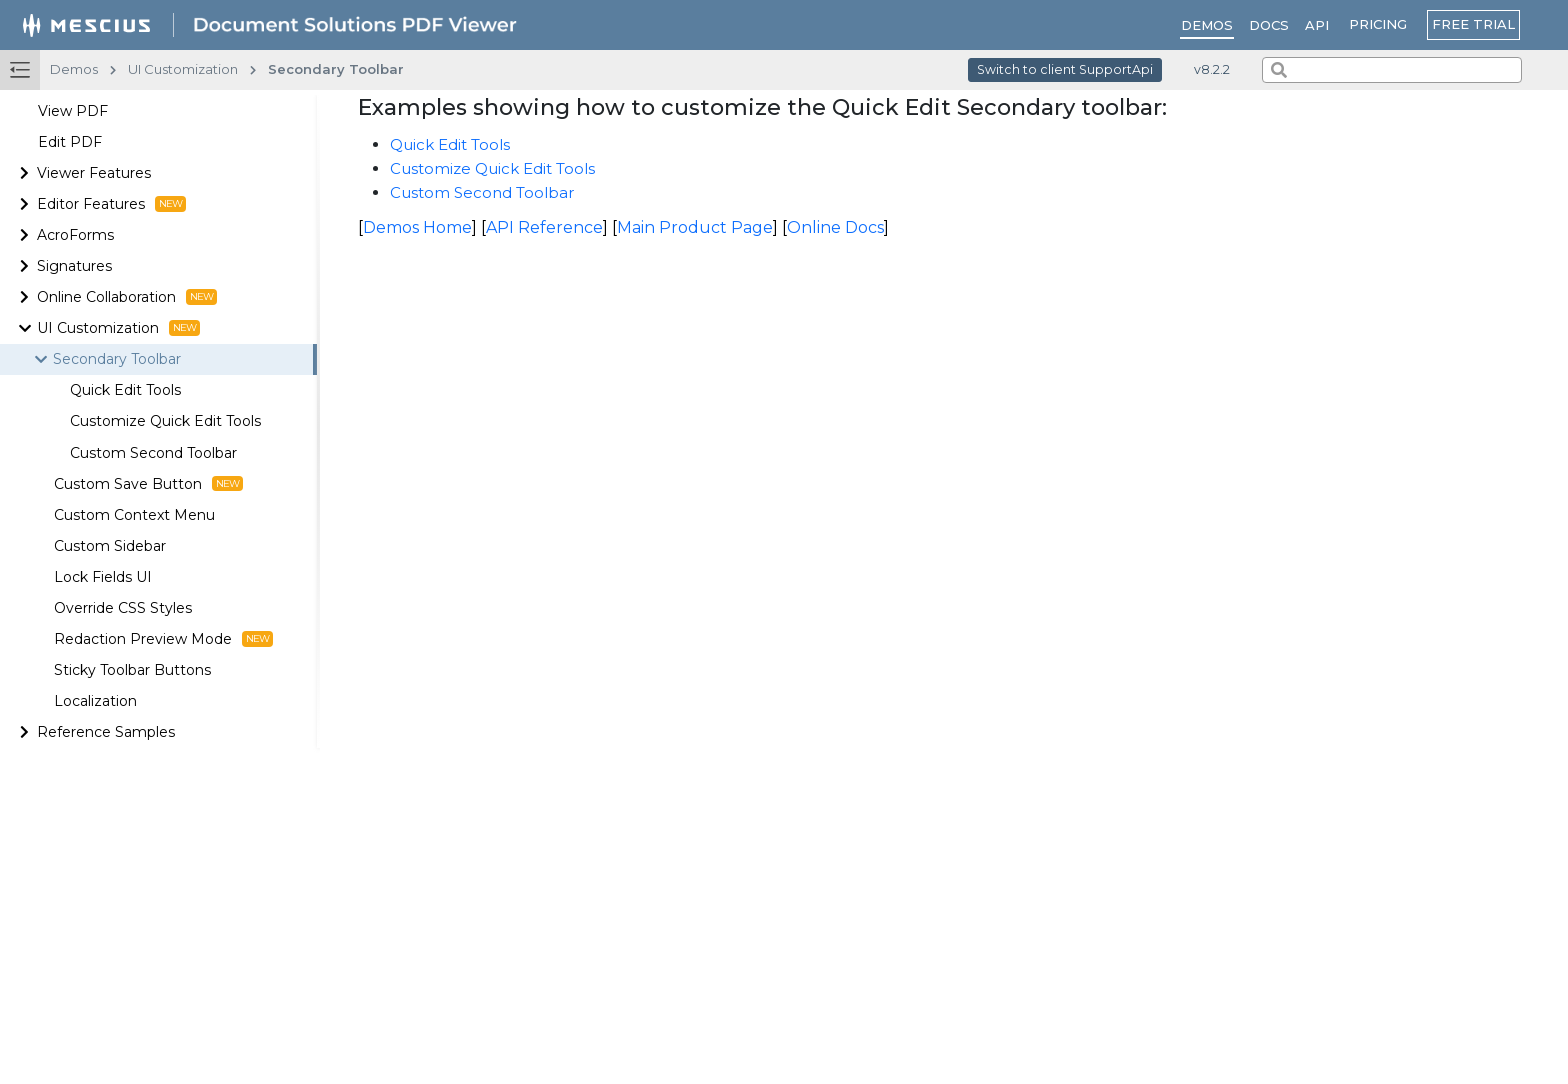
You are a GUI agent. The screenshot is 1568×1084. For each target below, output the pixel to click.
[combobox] (1392, 70)
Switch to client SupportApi (1065, 69)
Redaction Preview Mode (163, 639)
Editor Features (111, 204)
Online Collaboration (127, 297)
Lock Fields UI (103, 577)
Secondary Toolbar (117, 359)
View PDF (73, 111)
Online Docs (835, 227)
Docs (1269, 25)
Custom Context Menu (134, 515)
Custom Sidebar (110, 546)
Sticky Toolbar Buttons (132, 670)
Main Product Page (695, 227)
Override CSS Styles (123, 608)
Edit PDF (70, 142)
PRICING (1378, 24)
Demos (1207, 25)
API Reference (544, 227)
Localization (95, 701)
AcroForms (75, 235)
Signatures (74, 266)
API (1317, 25)
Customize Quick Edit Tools (165, 421)
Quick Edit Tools (125, 390)
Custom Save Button (148, 484)
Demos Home (417, 227)
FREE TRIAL (1473, 24)
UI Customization (118, 328)
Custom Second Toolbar (153, 453)
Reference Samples (106, 732)
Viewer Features (94, 173)
